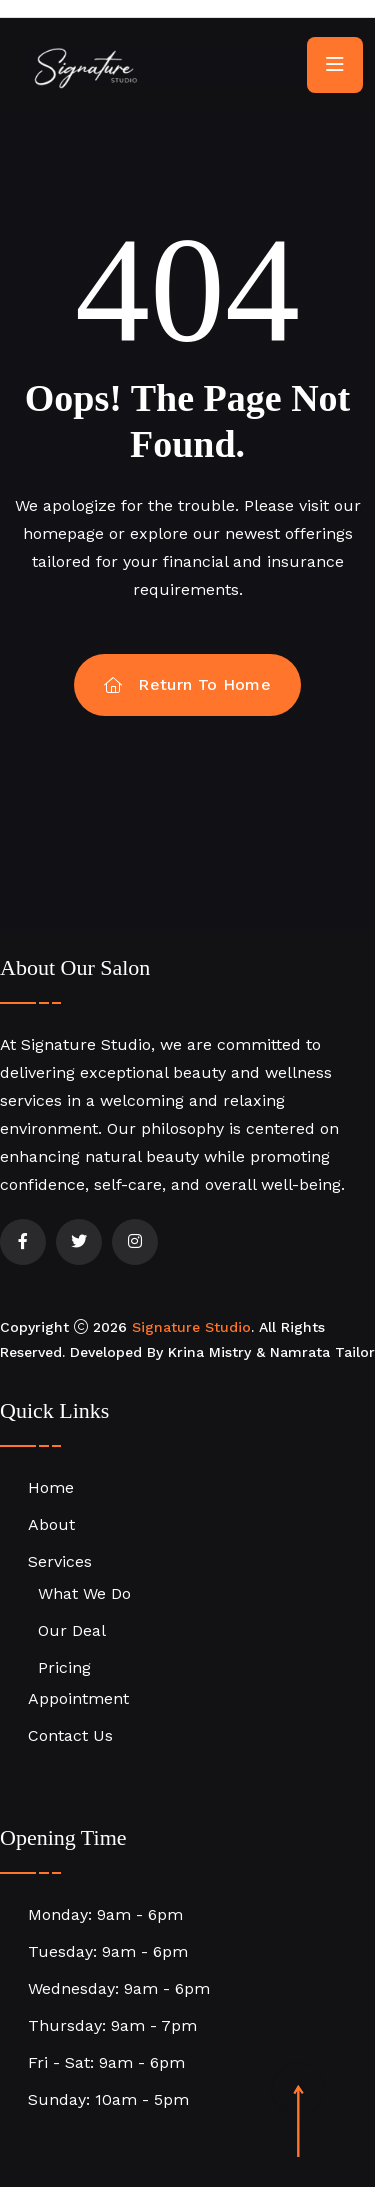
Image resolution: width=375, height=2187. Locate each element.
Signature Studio (191, 1327)
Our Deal (72, 1630)
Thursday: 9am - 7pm (112, 2025)
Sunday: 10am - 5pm (108, 2099)
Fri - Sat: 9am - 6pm (106, 2062)
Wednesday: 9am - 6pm (119, 1988)
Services (60, 1561)
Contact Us (70, 1735)
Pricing (64, 1667)
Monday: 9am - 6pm (105, 1914)
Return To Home (187, 684)
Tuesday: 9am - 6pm (108, 1951)
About (51, 1524)
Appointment (78, 1698)
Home (51, 1487)
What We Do (84, 1593)
